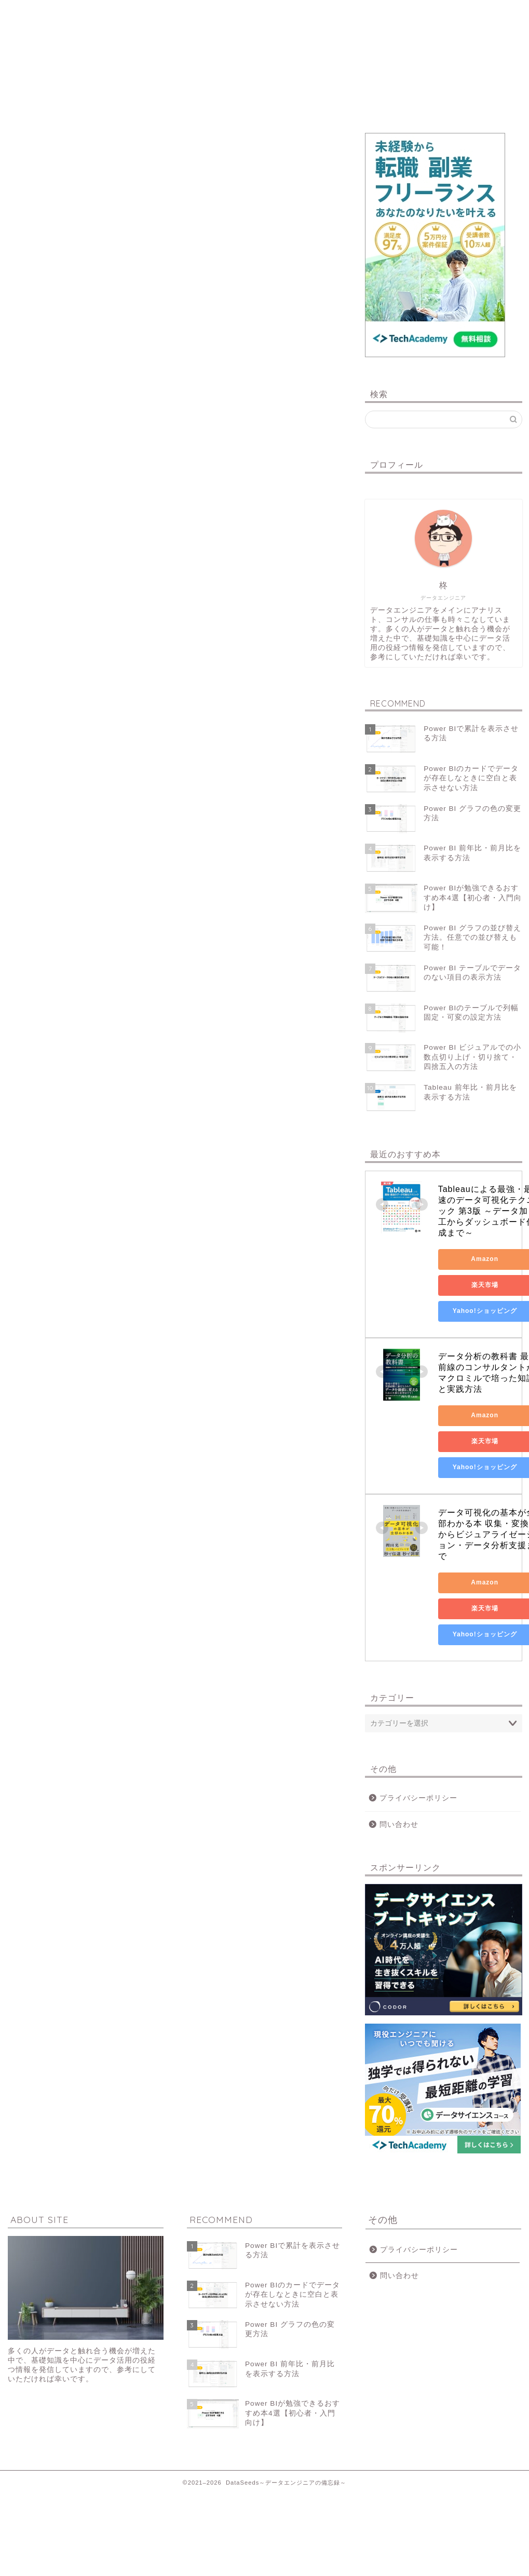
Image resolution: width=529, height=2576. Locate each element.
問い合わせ (467, 13)
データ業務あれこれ (366, 13)
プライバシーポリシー (418, 1798)
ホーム (61, 13)
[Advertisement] (174, 337)
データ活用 (264, 13)
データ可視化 (163, 13)
